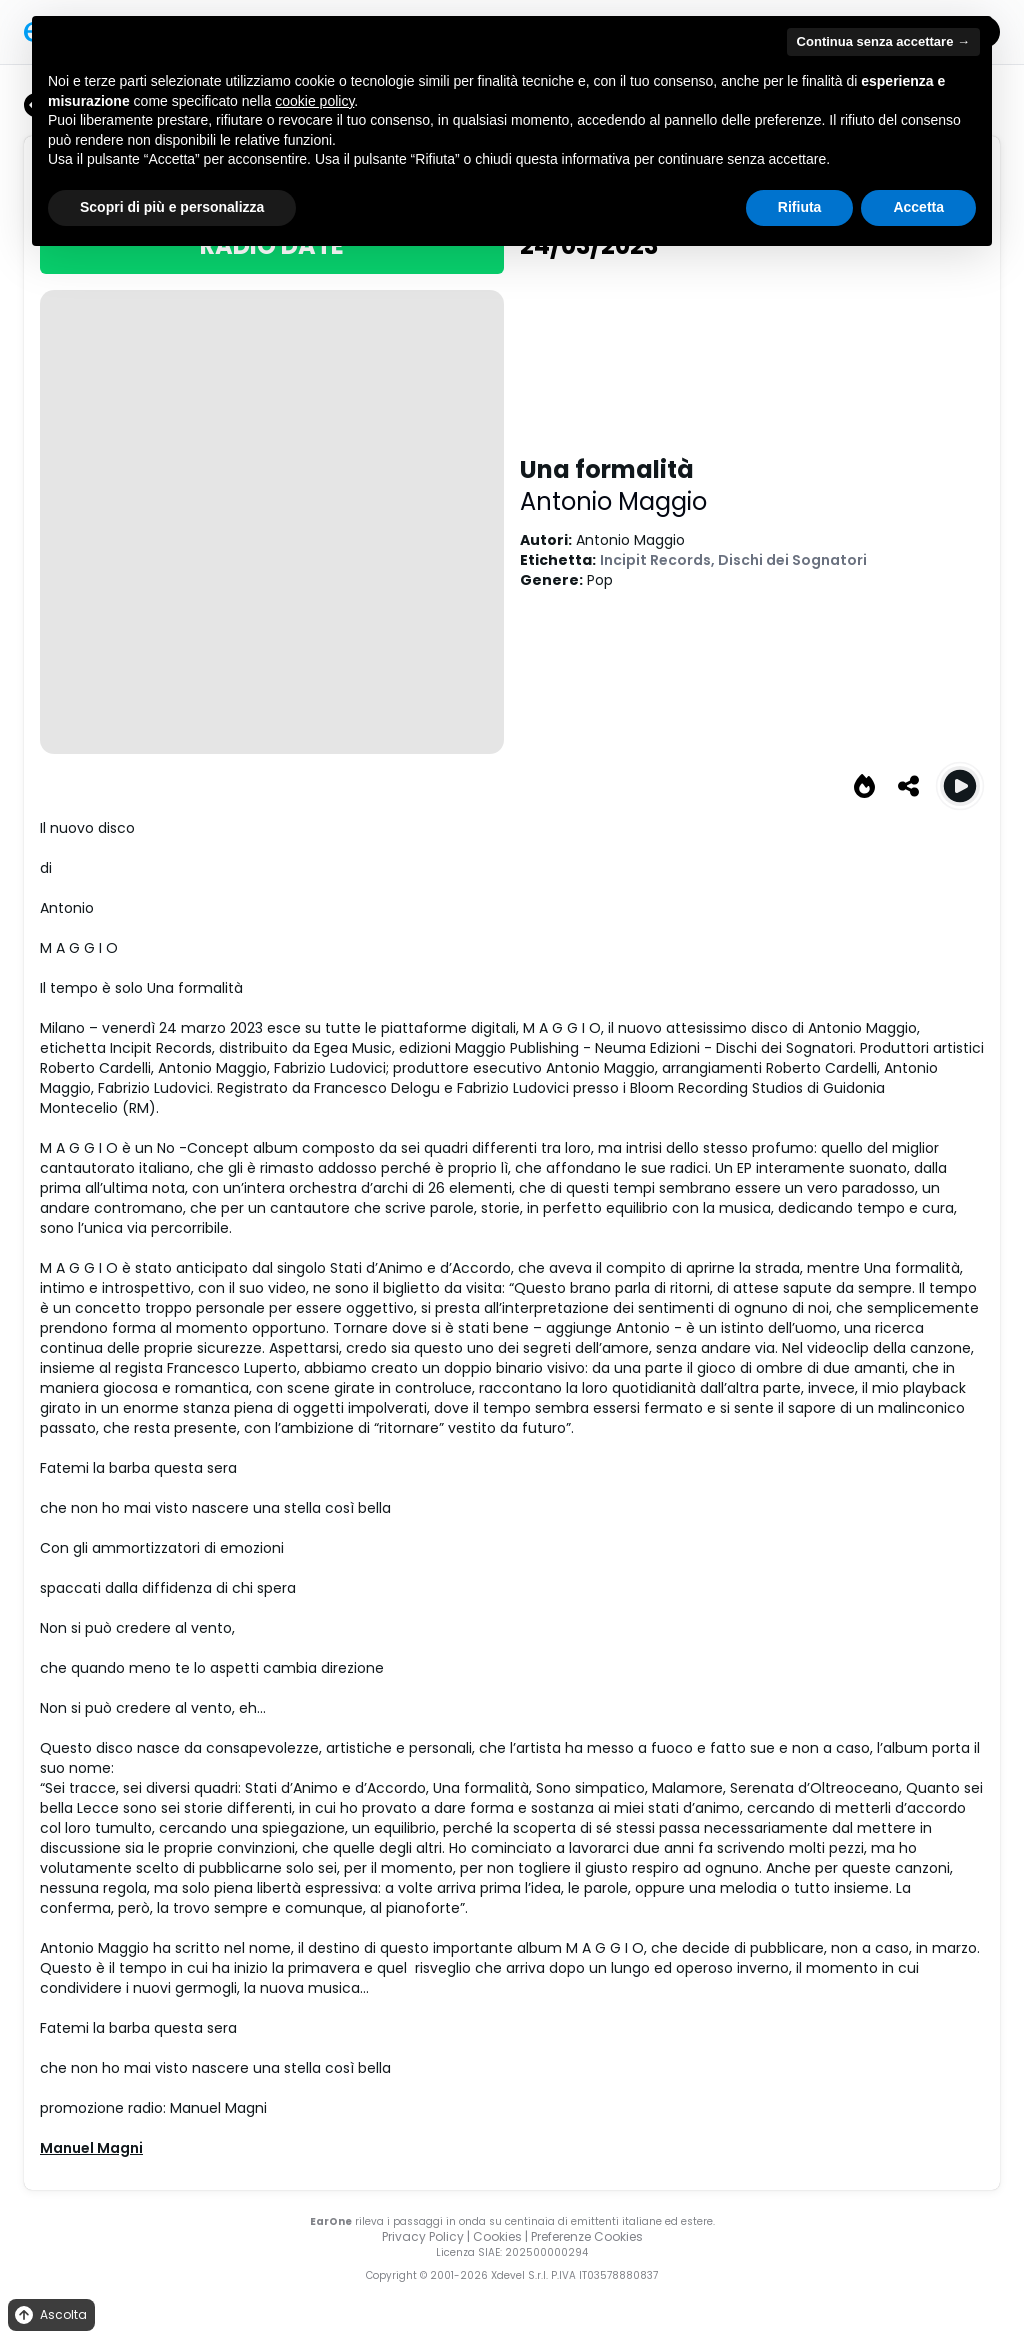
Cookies (497, 2236)
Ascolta (49, 2315)
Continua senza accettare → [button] (883, 41)
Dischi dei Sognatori (792, 560)
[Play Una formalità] (960, 786)
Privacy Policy (423, 2236)
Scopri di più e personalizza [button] (172, 207)
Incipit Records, (659, 560)
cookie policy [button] (314, 101)
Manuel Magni (91, 2148)
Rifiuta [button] (800, 207)
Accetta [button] (918, 207)
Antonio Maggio (613, 501)
